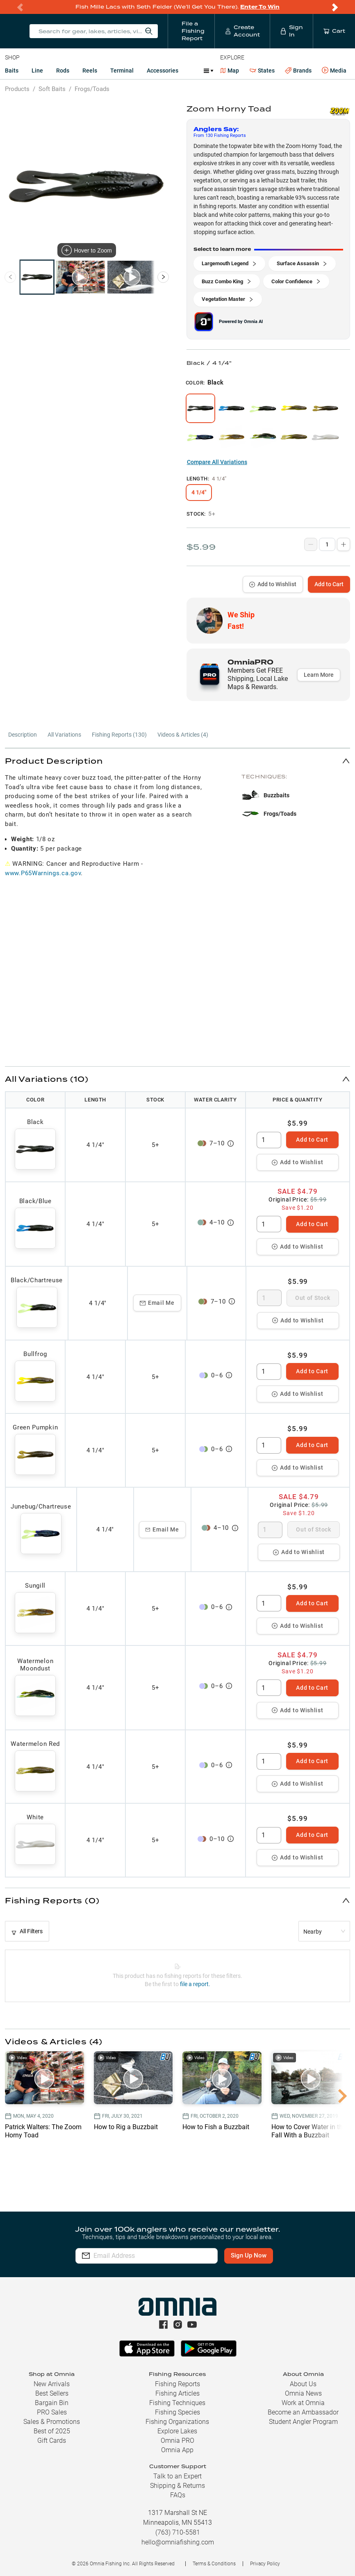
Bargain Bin (51, 2403)
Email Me (157, 1302)
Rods (62, 70)
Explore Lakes (177, 2431)
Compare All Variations (217, 462)
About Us (303, 2384)
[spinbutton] (269, 1140)
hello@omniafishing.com (177, 2542)
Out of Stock (312, 1298)
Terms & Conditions (214, 2564)
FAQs (177, 2495)
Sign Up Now (248, 2255)
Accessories (162, 70)
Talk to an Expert (177, 2476)
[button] (177, 760)
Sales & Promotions (51, 2422)
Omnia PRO (177, 2440)
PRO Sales (52, 2412)
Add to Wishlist (272, 584)
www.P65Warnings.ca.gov (43, 873)
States (262, 70)
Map (229, 70)
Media (334, 70)
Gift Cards (51, 2440)
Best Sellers (51, 2393)
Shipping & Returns (177, 2486)
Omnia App (177, 2450)
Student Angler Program (303, 2422)
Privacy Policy (265, 2564)
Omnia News (303, 2393)
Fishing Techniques (177, 2403)
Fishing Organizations (177, 2422)
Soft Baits (52, 89)
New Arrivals (52, 2384)
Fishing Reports (177, 2384)
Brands (298, 70)
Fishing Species (177, 2412)
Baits (11, 70)
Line (37, 70)
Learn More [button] (319, 674)
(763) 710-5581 (177, 2532)
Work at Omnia (303, 2403)
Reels (89, 70)
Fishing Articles (177, 2393)
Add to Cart (329, 584)
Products (17, 89)
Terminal (122, 70)
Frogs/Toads (92, 89)
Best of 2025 (52, 2431)
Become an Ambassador (303, 2412)
